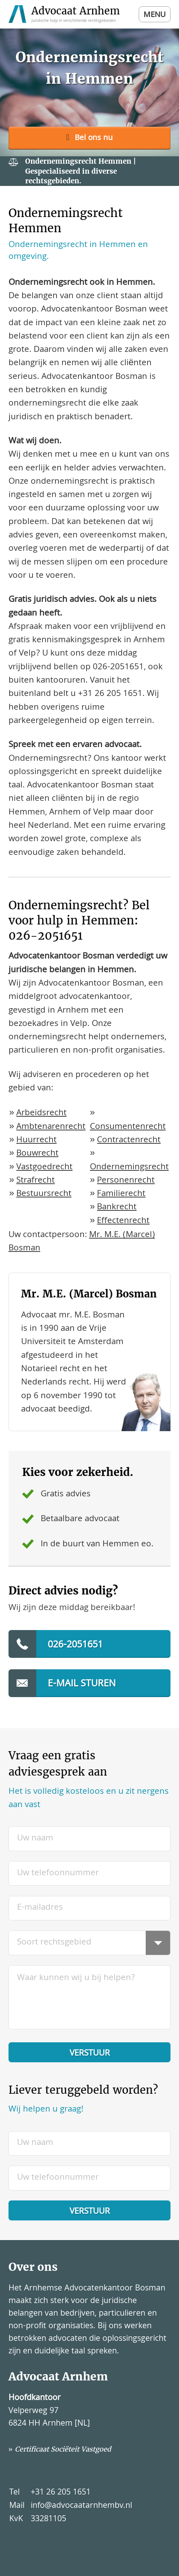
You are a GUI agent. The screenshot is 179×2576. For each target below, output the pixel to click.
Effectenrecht (123, 1221)
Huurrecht (36, 1140)
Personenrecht (126, 1181)
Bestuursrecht (43, 1194)
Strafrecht (35, 1181)
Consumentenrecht (128, 1127)
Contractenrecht (129, 1140)
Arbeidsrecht (41, 1113)
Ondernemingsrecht (129, 1167)
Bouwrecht (37, 1154)
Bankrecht (116, 1207)
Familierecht (121, 1194)
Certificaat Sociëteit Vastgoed (63, 2449)
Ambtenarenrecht (50, 1127)
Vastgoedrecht (44, 1167)
